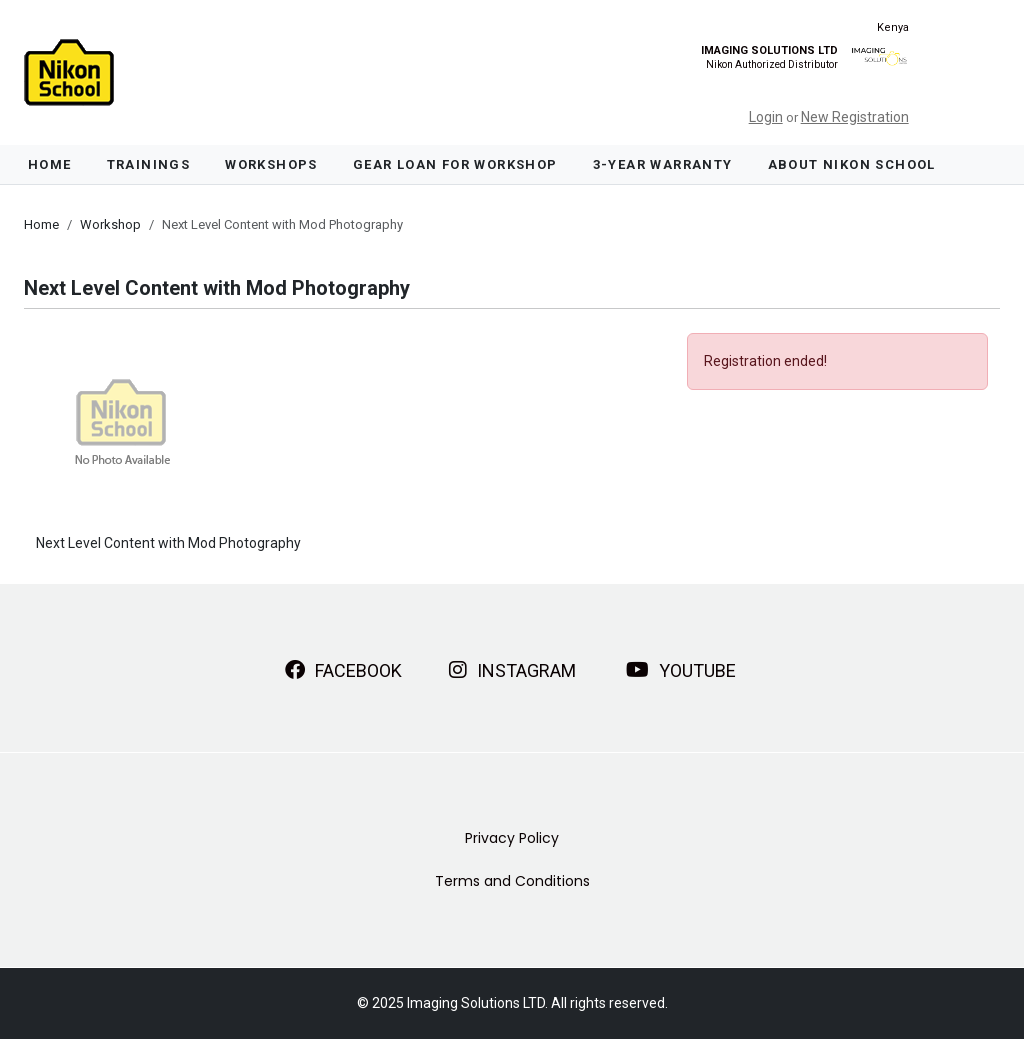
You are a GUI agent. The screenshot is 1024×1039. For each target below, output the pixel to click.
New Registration (855, 117)
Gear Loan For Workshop (455, 164)
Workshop (110, 224)
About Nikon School (852, 164)
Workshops (271, 164)
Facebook (343, 670)
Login (766, 117)
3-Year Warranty (663, 164)
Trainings (149, 164)
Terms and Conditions (512, 881)
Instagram (512, 670)
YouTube (681, 670)
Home (50, 164)
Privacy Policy (512, 838)
